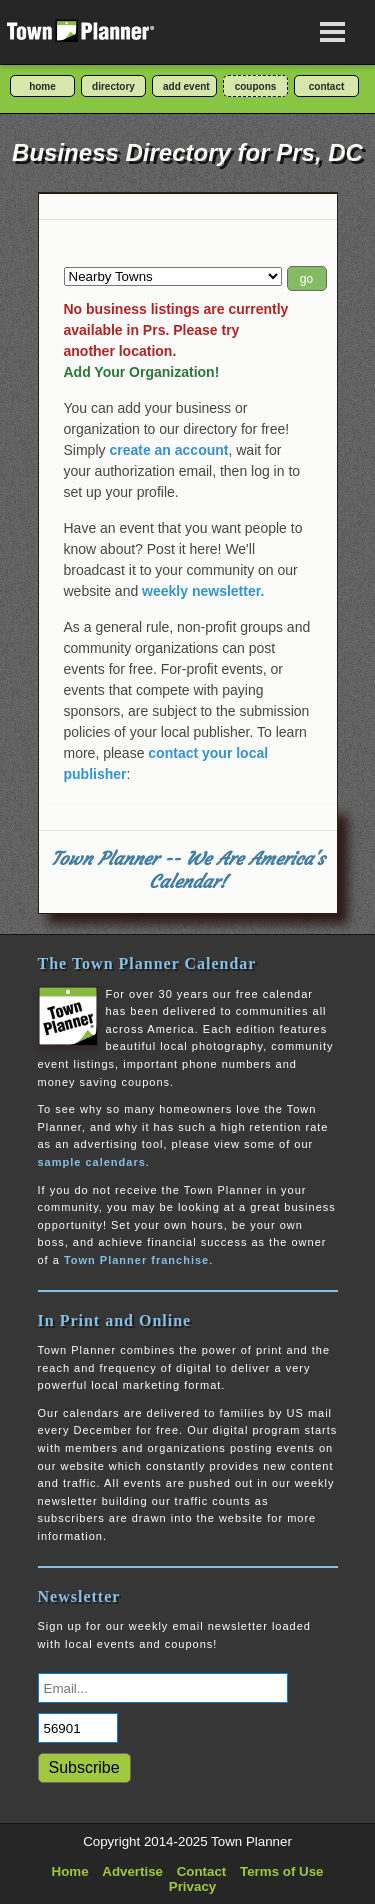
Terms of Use (281, 1871)
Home (70, 1871)
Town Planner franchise (136, 1260)
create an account (168, 450)
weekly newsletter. (203, 591)
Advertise (132, 1871)
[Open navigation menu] (333, 32)
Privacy (192, 1886)
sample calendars (92, 1162)
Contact (202, 1871)
